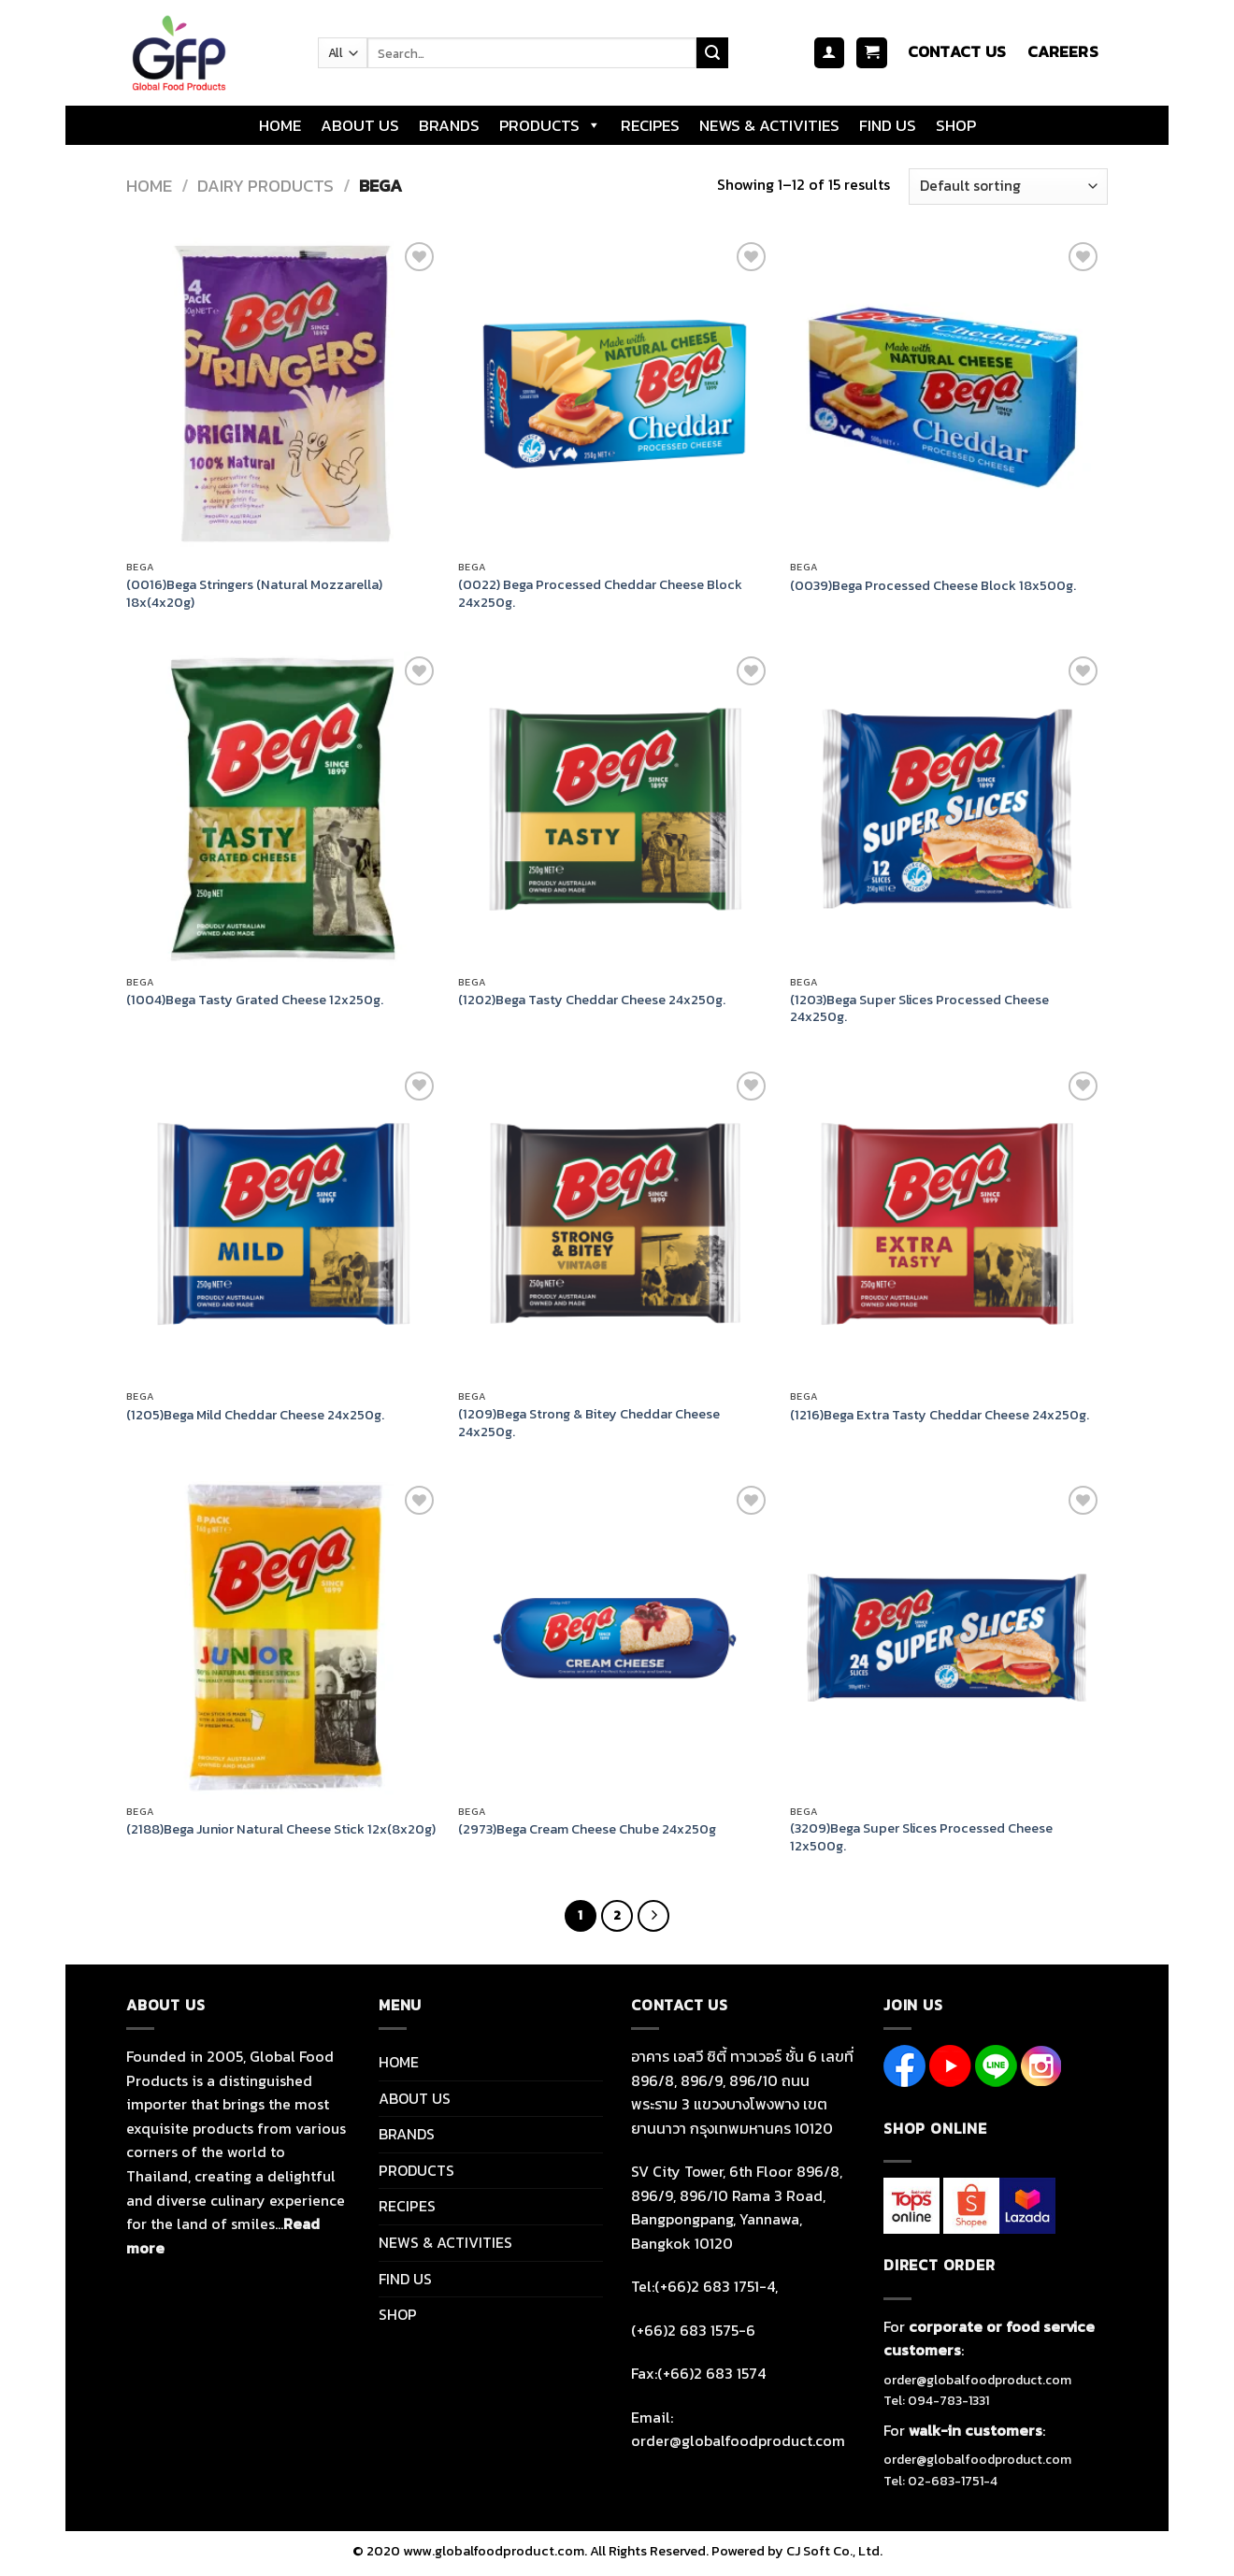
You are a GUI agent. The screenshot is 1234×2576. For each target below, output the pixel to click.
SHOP (956, 125)
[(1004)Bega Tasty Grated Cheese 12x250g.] (282, 808)
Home (149, 185)
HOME (280, 125)
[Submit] (712, 53)
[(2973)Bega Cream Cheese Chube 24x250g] (614, 1637)
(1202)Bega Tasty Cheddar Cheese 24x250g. (591, 1000)
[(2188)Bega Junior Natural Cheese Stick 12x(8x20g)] (282, 1637)
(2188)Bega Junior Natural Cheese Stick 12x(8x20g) (281, 1829)
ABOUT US (360, 125)
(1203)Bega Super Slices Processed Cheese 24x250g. (919, 1008)
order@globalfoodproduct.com (977, 2380)
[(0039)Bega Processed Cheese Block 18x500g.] (946, 394)
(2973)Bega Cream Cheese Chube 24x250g (587, 1829)
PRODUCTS (550, 125)
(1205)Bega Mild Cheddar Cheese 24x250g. (255, 1415)
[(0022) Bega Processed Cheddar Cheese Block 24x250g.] (614, 394)
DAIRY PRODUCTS (265, 185)
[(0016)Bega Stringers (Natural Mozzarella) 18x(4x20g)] (282, 394)
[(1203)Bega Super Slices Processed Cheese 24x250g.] (946, 808)
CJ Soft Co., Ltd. (834, 2550)
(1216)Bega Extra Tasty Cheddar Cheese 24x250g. (939, 1415)
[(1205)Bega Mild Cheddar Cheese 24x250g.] (282, 1223)
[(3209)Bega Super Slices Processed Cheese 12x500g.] (946, 1637)
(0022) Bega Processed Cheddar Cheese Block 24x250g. (600, 593)
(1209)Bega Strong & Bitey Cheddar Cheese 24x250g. (589, 1422)
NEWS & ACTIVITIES (769, 125)
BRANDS (449, 125)
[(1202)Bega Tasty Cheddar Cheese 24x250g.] (614, 808)
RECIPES (650, 125)
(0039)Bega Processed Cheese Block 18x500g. (933, 586)
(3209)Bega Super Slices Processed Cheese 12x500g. (921, 1837)
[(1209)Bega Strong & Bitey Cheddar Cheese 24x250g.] (614, 1223)
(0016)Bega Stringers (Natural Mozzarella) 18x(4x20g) (254, 593)
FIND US (887, 125)
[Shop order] (1008, 186)
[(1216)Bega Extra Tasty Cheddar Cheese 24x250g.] (946, 1223)
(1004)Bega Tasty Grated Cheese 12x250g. (254, 1000)
